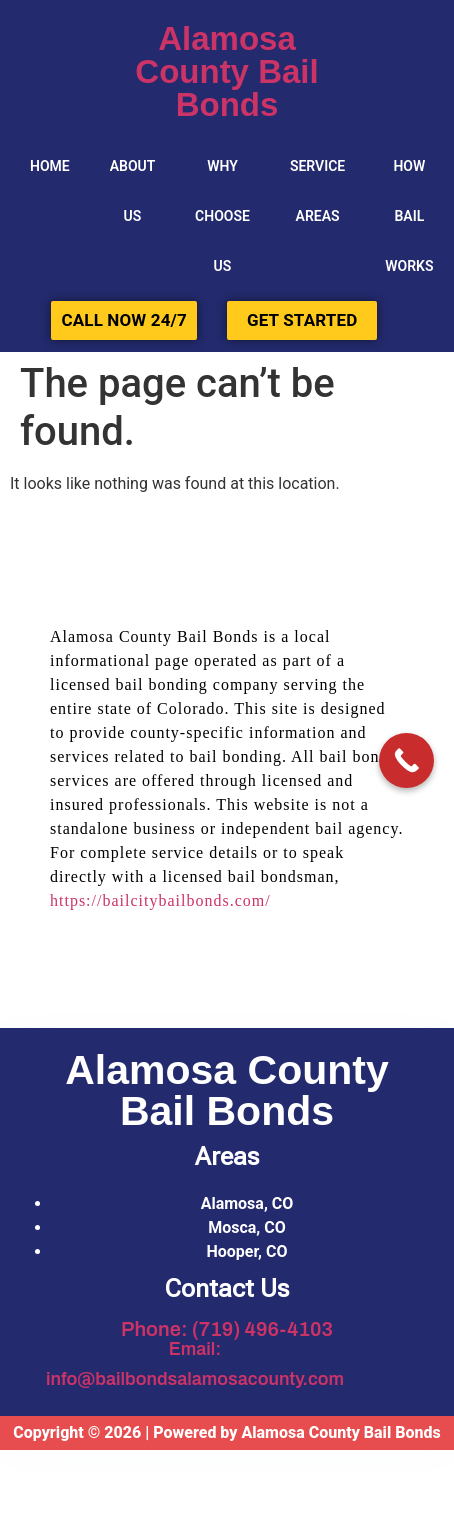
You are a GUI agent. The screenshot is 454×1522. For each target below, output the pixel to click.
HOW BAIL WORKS (409, 216)
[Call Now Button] (406, 760)
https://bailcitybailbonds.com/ (160, 900)
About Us (133, 191)
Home (50, 166)
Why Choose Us (222, 216)
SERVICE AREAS (317, 191)
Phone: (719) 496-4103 (227, 1329)
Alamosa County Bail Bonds (226, 71)
